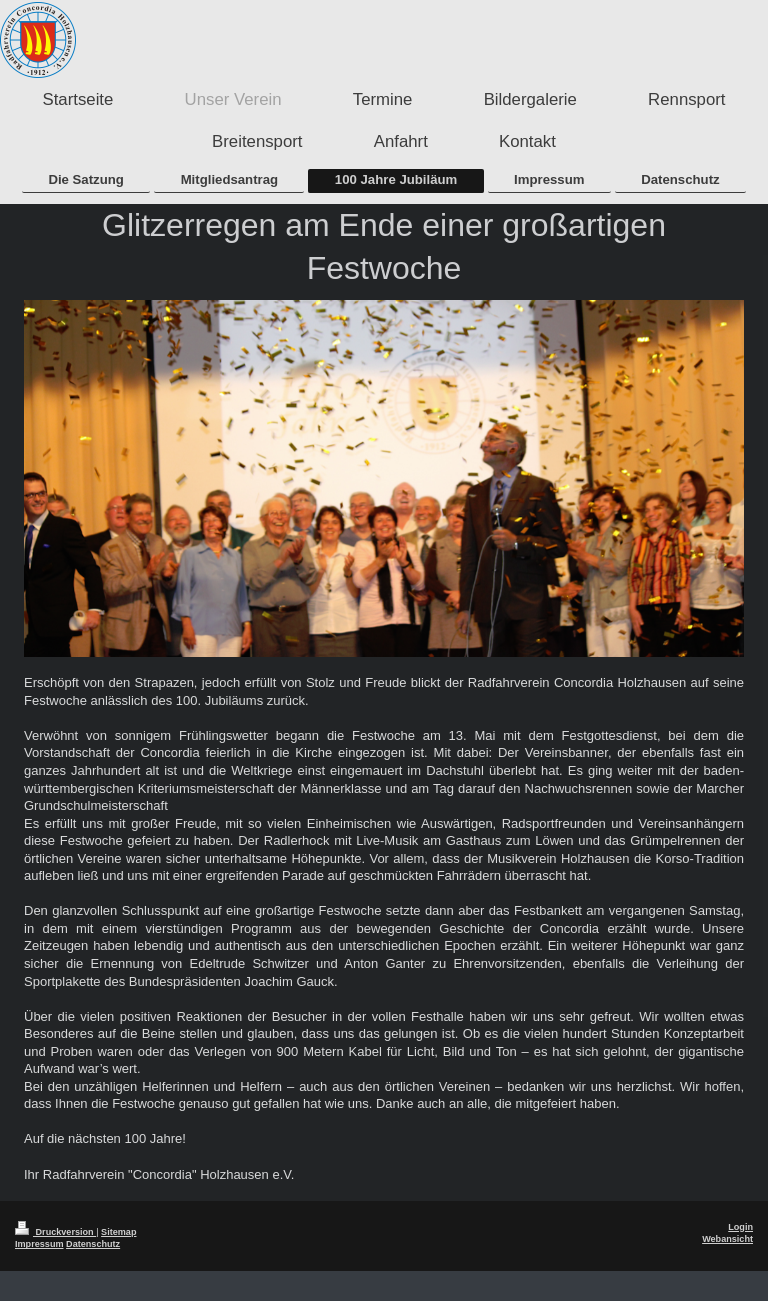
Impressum (39, 1244)
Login (740, 1227)
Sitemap (118, 1232)
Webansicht (727, 1239)
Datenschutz (93, 1244)
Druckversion (55, 1232)
